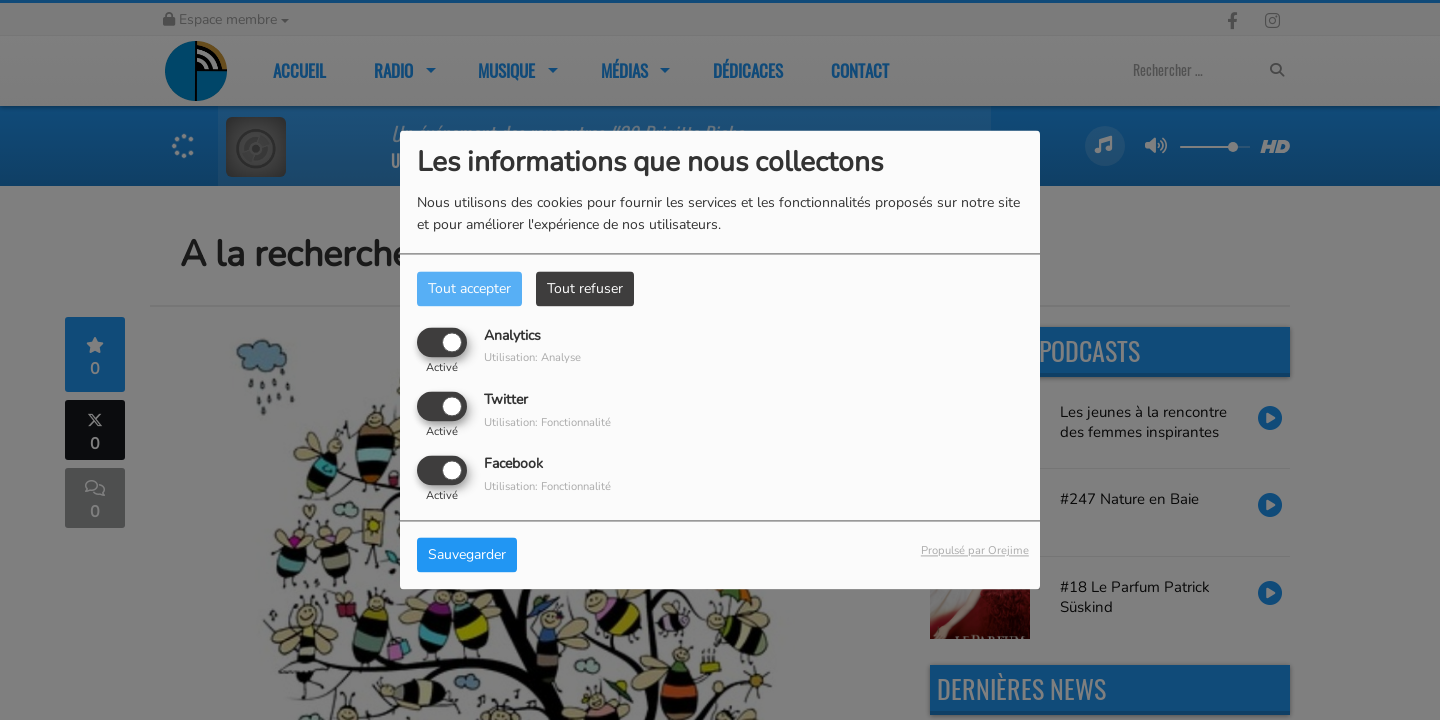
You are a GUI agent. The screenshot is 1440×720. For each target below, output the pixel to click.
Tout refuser (585, 288)
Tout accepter (469, 288)
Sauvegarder (467, 555)
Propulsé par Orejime (975, 551)
